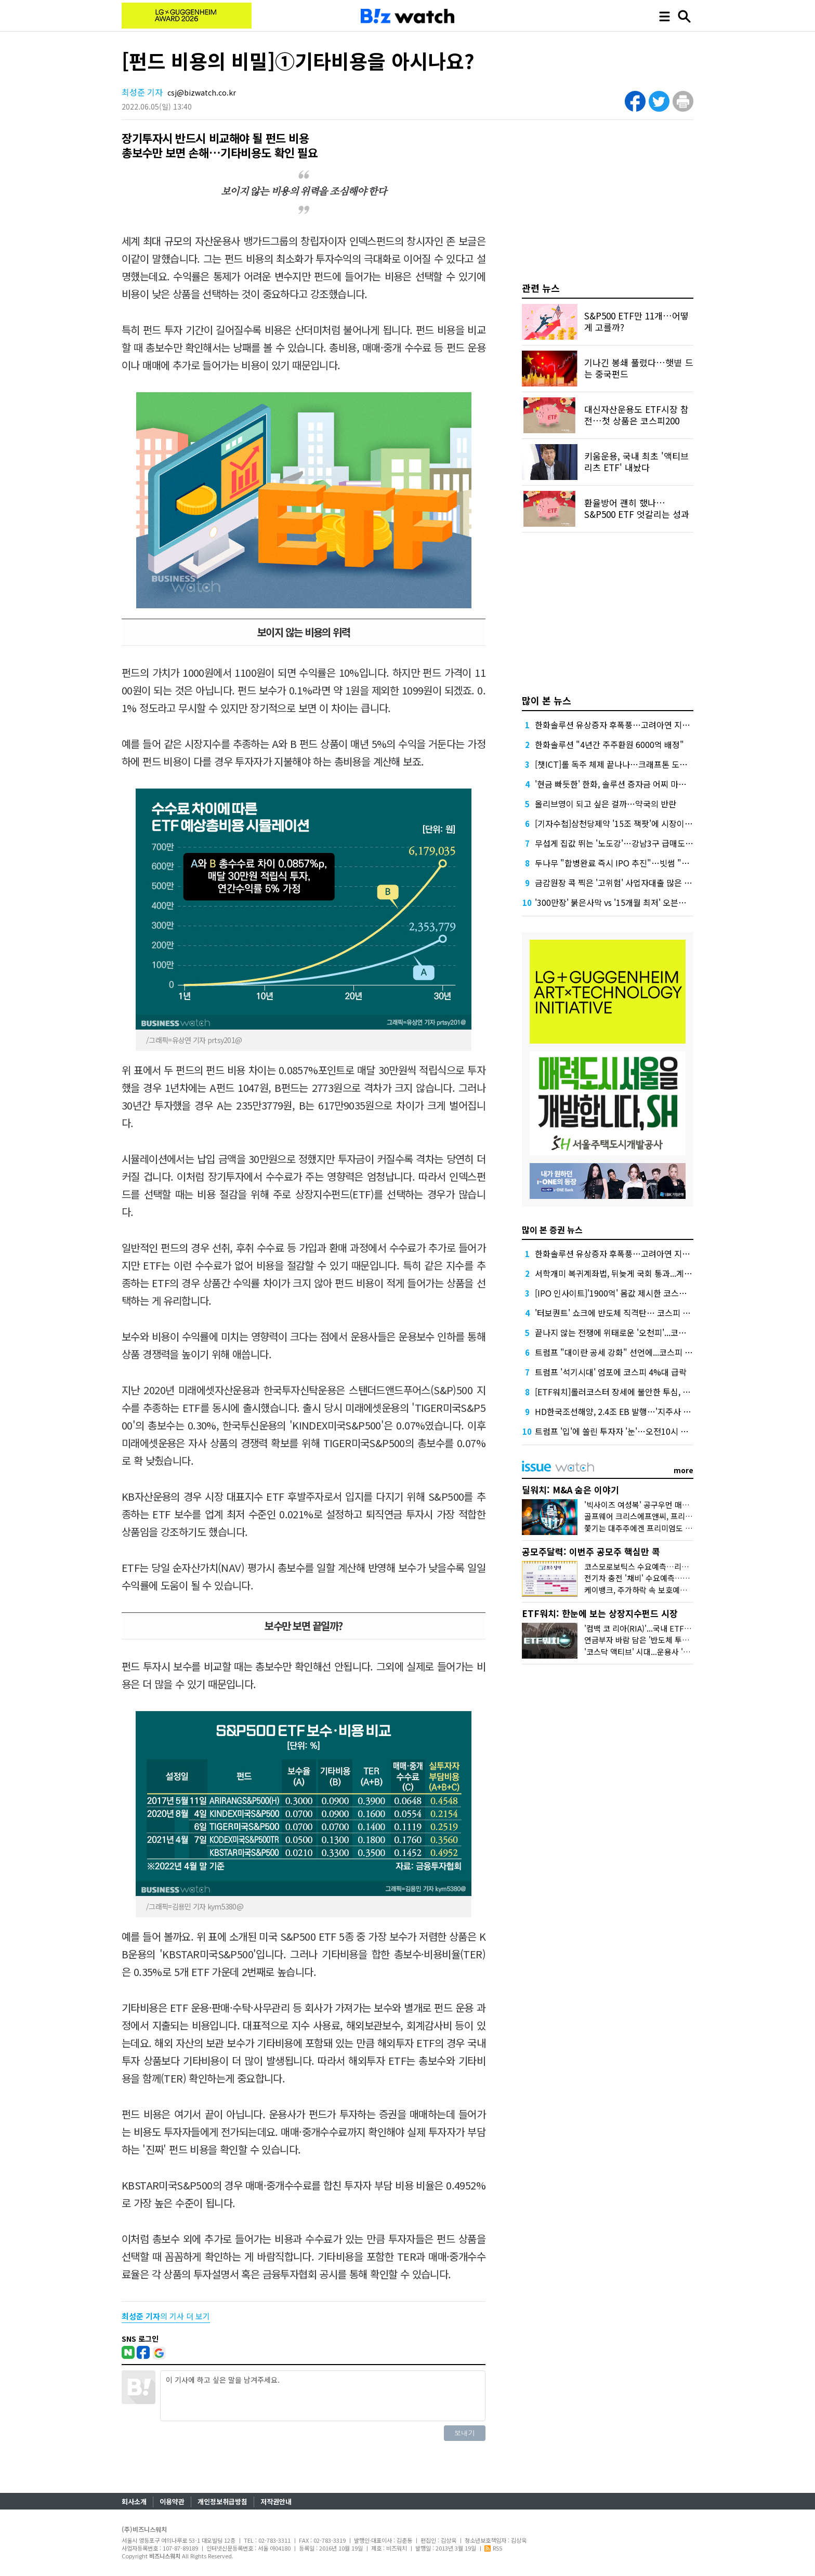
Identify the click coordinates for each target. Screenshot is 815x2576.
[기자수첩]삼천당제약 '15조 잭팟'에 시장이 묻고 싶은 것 (632, 823)
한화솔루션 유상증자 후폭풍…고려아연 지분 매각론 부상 (634, 724)
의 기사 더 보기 (166, 2316)
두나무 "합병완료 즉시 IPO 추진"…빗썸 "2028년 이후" (632, 863)
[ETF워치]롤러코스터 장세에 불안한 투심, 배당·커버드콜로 (637, 1391)
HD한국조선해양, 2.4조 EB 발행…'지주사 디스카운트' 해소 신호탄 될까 (660, 1411)
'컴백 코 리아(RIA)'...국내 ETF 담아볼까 (649, 1628)
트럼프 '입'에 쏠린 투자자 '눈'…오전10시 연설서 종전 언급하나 (645, 1431)
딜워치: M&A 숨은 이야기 (570, 1489)
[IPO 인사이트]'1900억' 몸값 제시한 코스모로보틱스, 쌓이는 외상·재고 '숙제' (669, 1293)
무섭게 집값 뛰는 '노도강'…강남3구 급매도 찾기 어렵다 (631, 843)
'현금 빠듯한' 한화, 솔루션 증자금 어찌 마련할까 (618, 784)
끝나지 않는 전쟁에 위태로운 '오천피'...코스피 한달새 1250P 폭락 (649, 1332)
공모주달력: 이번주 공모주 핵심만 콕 (591, 1551)
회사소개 (134, 2501)
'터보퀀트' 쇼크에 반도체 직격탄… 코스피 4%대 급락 (627, 1312)
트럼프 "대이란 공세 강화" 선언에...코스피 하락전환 (625, 1352)
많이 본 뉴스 (546, 700)
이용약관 (172, 2501)
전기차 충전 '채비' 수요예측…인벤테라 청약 (656, 1577)
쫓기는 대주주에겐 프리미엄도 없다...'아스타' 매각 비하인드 (682, 1528)
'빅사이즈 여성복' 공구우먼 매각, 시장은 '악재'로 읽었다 (675, 1504)
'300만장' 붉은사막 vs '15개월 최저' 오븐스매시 (618, 902)
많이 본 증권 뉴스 (552, 1229)
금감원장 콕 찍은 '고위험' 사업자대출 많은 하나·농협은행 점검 (643, 882)
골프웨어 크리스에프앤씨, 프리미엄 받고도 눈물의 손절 (674, 1516)
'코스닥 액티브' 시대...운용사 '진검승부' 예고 (657, 1651)
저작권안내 (276, 2501)
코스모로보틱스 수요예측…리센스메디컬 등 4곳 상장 (670, 1566)
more (683, 1470)
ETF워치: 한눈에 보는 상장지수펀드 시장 (600, 1613)
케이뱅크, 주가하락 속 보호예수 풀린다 (647, 1589)
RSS (493, 2548)
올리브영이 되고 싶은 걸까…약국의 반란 (605, 803)
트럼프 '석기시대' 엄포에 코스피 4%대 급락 (611, 1372)
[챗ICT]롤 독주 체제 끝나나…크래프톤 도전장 (615, 764)
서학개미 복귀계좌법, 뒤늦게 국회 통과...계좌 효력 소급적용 (639, 1273)
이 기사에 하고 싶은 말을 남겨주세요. (323, 2396)
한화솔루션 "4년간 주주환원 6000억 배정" (609, 744)
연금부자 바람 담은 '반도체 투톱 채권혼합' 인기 (661, 1639)
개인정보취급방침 (222, 2501)
